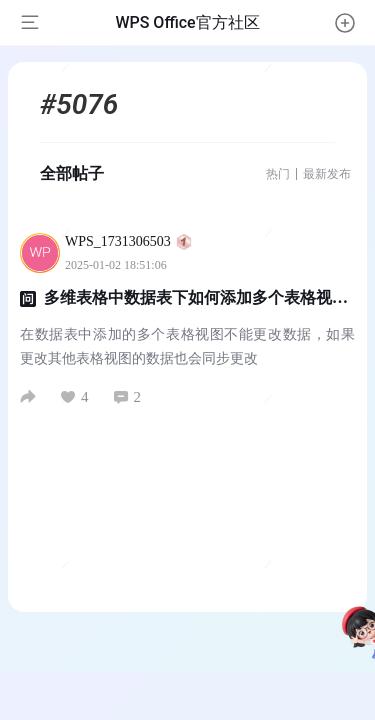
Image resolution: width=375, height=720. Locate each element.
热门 (278, 174)
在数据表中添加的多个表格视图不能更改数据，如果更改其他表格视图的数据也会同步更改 (187, 346)
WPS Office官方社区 (187, 22)
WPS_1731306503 (128, 241)
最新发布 (327, 174)
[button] (345, 23)
